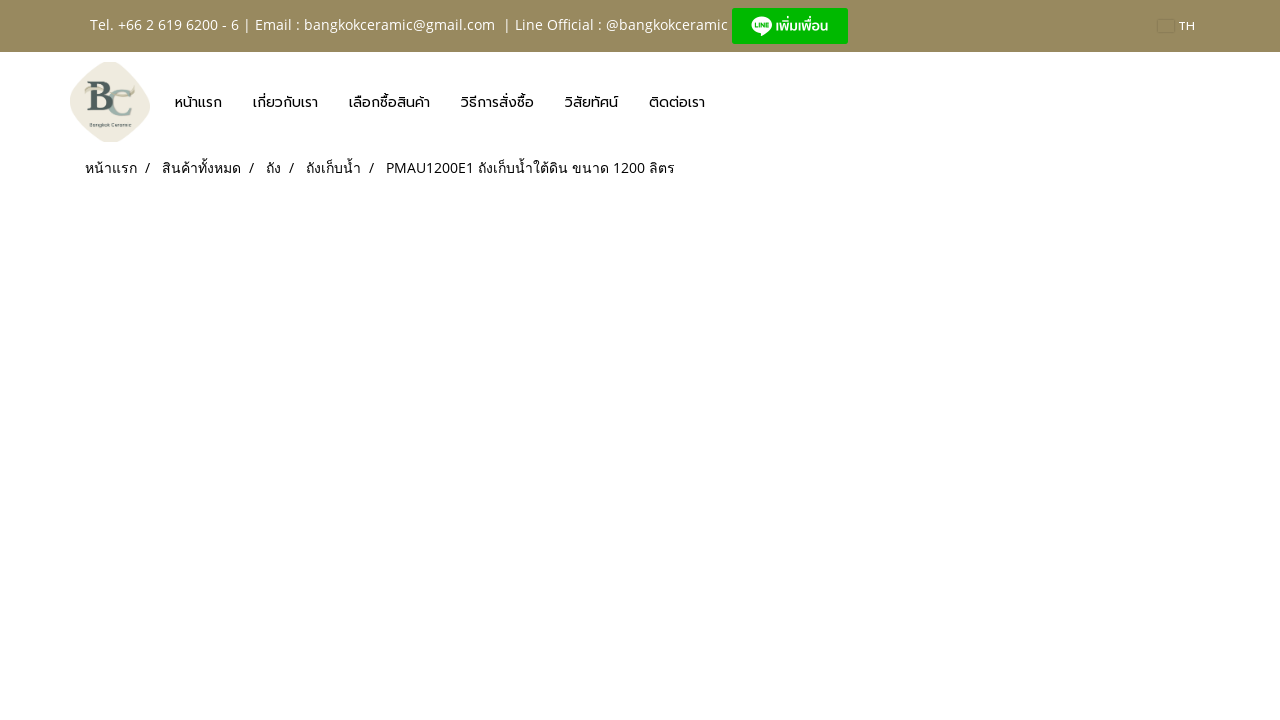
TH (1176, 26)
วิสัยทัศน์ (591, 102)
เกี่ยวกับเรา (285, 102)
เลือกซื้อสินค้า (389, 102)
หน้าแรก (198, 102)
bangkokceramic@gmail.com (399, 24)
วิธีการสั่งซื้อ (497, 102)
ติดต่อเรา (677, 102)
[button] (738, 102)
